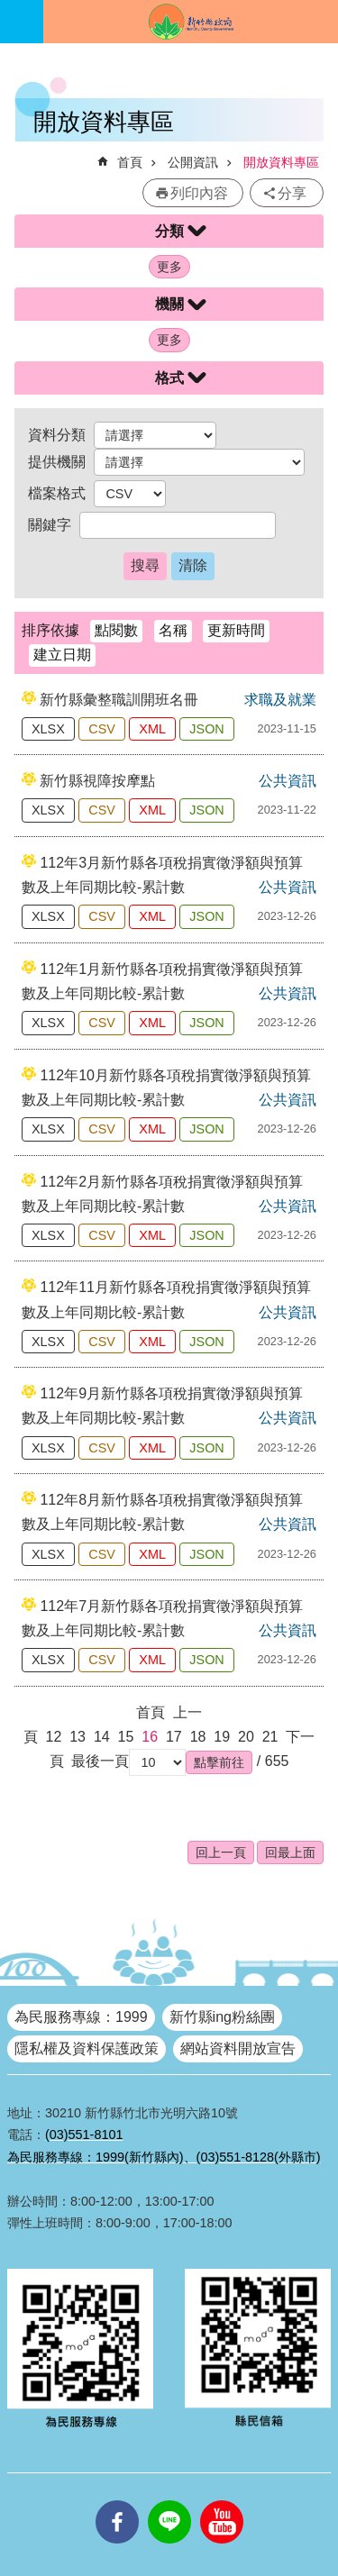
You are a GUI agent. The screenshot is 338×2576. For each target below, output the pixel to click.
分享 (292, 193)
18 (198, 1736)
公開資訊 (193, 162)
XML (152, 729)
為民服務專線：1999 (81, 2017)
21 (270, 1736)
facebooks (117, 2500)
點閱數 (116, 630)
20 (246, 1736)
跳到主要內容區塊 (9, 9)
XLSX (48, 729)
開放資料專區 (281, 162)
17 (174, 1736)
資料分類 (57, 434)
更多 (169, 266)
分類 (169, 231)
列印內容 (199, 193)
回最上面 (290, 1852)
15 (126, 1736)
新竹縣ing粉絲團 (222, 2017)
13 (77, 1736)
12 (54, 1736)
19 (222, 1736)
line (169, 2500)
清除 (192, 565)
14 (102, 1736)
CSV (101, 729)
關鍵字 (49, 524)
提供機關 (57, 461)
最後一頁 (100, 1761)
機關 (169, 304)
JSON (206, 729)
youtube (222, 2500)
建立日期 (62, 654)
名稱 (173, 630)
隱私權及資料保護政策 (86, 2048)
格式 (169, 378)
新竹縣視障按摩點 (97, 780)
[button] (219, 1762)
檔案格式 (57, 493)
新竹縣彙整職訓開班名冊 (119, 699)
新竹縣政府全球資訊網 (190, 21)
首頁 (129, 162)
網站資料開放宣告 (238, 2048)
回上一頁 (221, 1852)
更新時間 (236, 630)
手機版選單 (21, 21)
